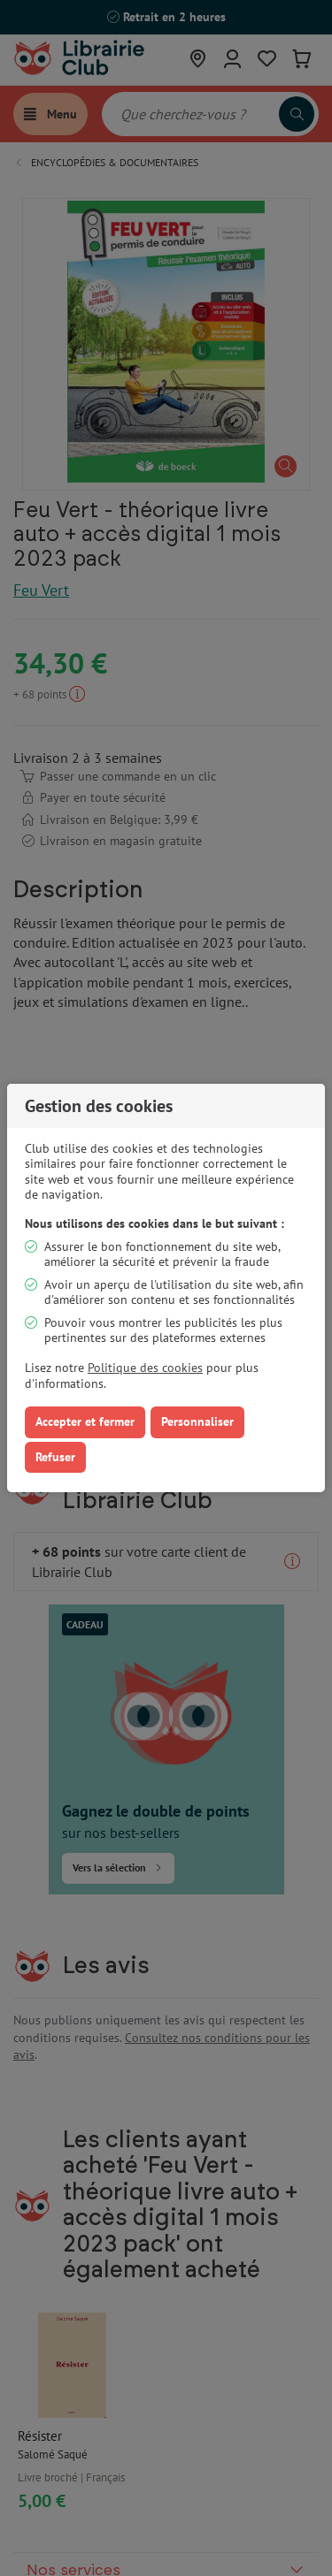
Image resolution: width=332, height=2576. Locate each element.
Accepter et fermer (85, 1421)
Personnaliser (197, 1421)
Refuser (55, 1457)
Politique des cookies (145, 1368)
